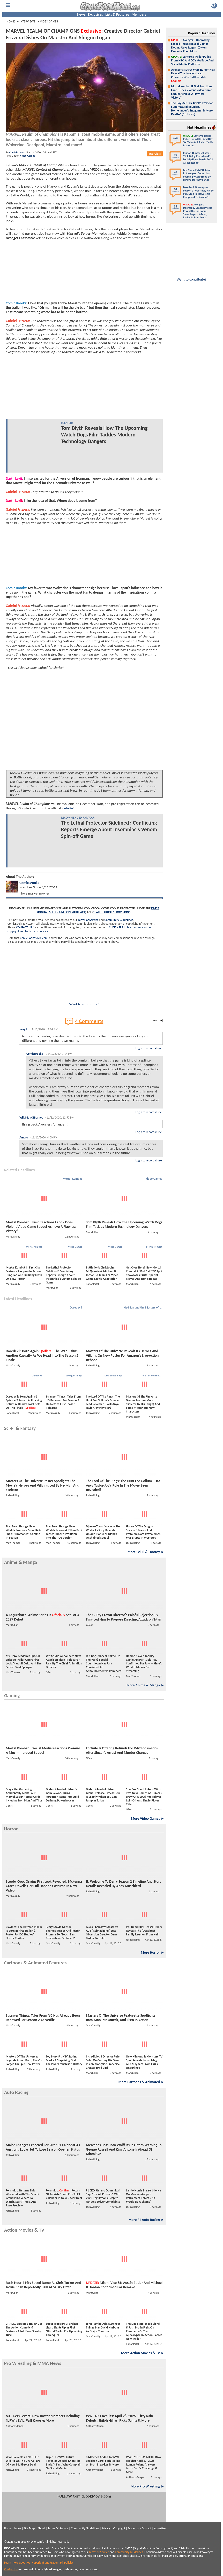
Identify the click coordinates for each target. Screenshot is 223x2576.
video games (49, 21)
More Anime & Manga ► (145, 1685)
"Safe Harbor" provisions (111, 912)
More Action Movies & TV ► (142, 2353)
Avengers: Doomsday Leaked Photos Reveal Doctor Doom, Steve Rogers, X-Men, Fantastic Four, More (190, 45)
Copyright (119, 2528)
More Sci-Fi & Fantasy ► (146, 1552)
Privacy (106, 2528)
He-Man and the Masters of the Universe (143, 1307)
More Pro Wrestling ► (147, 2486)
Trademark (134, 2528)
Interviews (27, 21)
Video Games (27, 155)
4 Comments (84, 1021)
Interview (154, 154)
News (81, 14)
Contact (146, 2528)
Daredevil (76, 1307)
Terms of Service (88, 920)
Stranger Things (74, 1375)
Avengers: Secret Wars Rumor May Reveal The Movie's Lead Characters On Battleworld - (193, 75)
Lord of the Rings (113, 1375)
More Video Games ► (147, 1818)
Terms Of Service (58, 2528)
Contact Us (11, 2569)
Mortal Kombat (72, 1179)
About (41, 2528)
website (67, 808)
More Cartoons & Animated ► (141, 2082)
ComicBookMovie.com (34, 938)
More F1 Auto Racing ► (146, 2220)
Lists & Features (117, 14)
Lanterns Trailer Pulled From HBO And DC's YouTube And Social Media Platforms (192, 60)
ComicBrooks (16, 152)
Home (11, 21)
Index (17, 2528)
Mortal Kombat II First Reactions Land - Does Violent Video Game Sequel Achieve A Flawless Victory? (191, 91)
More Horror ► (152, 1952)
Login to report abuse (149, 1048)
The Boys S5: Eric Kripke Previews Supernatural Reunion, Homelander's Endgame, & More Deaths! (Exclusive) (192, 108)
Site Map (29, 2528)
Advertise (160, 2528)
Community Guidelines (118, 920)
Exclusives (95, 14)
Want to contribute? (84, 1002)
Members (139, 14)
